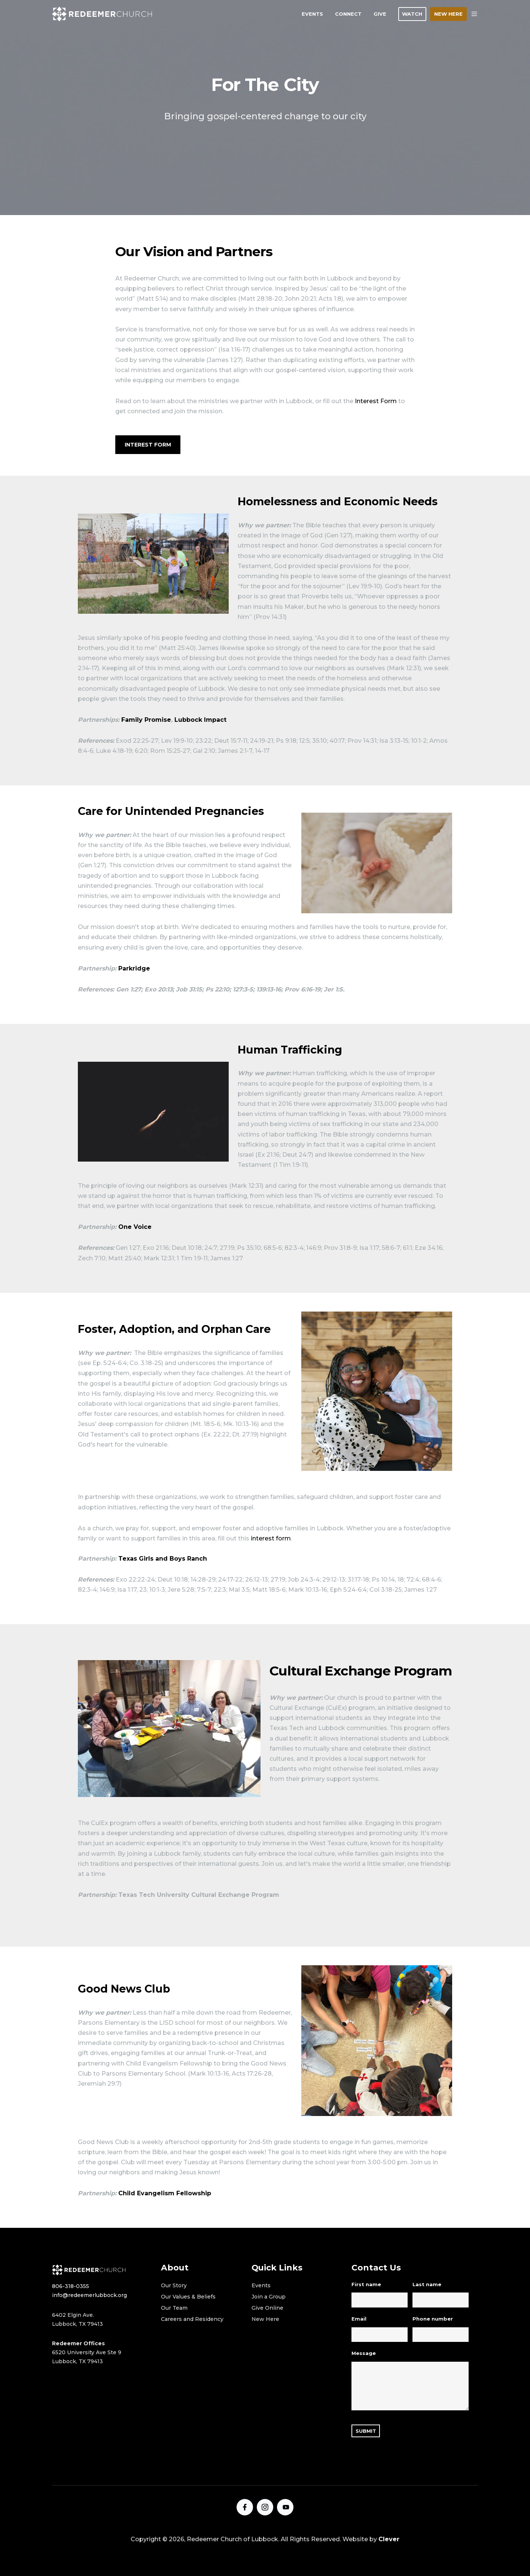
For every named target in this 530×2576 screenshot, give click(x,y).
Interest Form (376, 401)
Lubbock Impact (200, 719)
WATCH (412, 14)
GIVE (380, 14)
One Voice (135, 1226)
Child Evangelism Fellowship (164, 2193)
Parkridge (134, 968)
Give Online (267, 2307)
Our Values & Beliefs (188, 2296)
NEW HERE (448, 14)
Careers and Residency (192, 2319)
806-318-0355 (70, 2286)
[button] (474, 14)
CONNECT (348, 14)
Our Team (174, 2307)
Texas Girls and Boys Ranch (162, 1558)
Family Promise (146, 719)
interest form (271, 1538)
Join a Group (269, 2296)
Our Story (174, 2285)
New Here (265, 2319)
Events (261, 2285)
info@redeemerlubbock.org (89, 2295)
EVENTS (312, 14)
